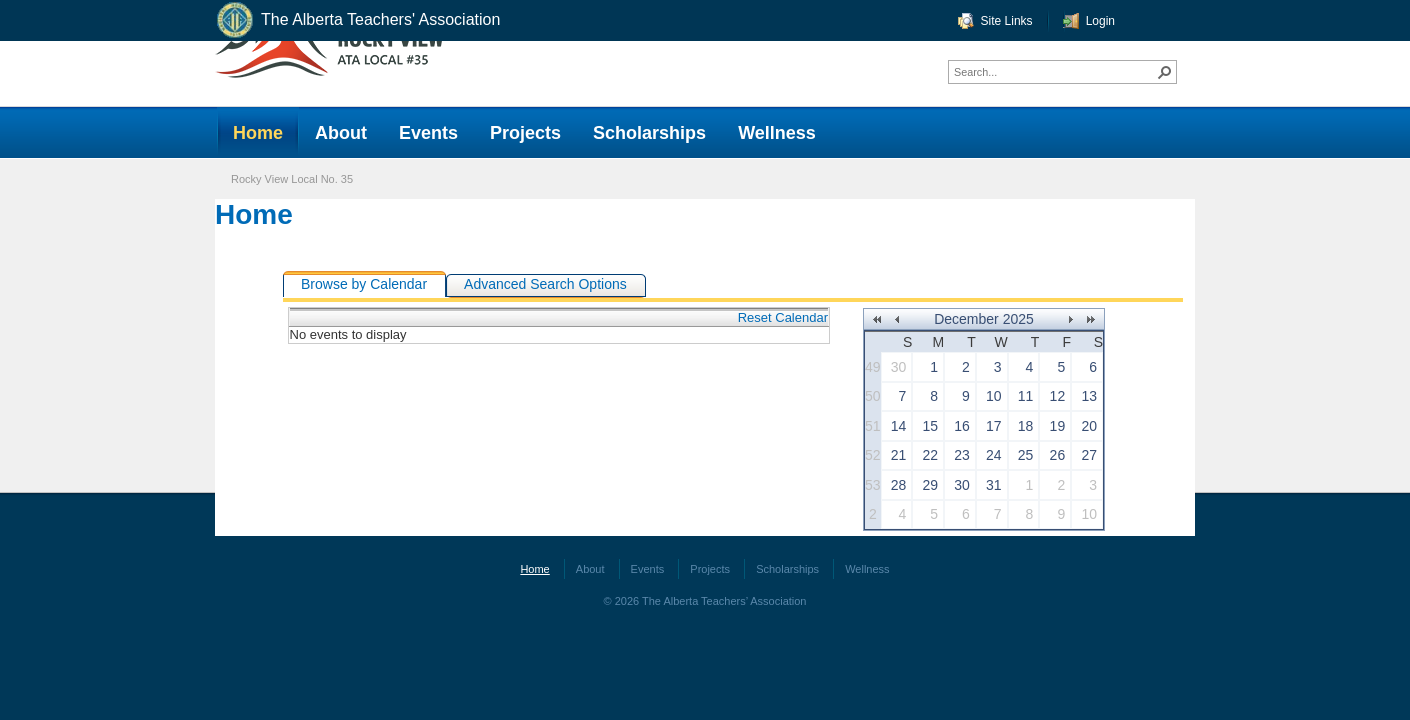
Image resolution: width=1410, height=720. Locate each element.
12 (1058, 396)
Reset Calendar (783, 317)
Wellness (867, 569)
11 (1026, 396)
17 (994, 426)
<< (876, 319)
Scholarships (787, 569)
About (590, 569)
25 (1026, 455)
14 (899, 426)
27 (1089, 455)
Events (648, 569)
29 (931, 485)
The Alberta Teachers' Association (357, 20)
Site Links (1007, 21)
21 (899, 455)
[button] (1165, 72)
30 (899, 367)
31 (994, 485)
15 (931, 426)
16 (962, 426)
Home (254, 214)
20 (1089, 426)
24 (994, 455)
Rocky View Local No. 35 (292, 179)
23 (962, 455)
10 (994, 396)
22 (931, 455)
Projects (710, 569)
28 (899, 485)
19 (1058, 426)
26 (1058, 455)
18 (1026, 426)
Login (1100, 21)
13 (1089, 396)
